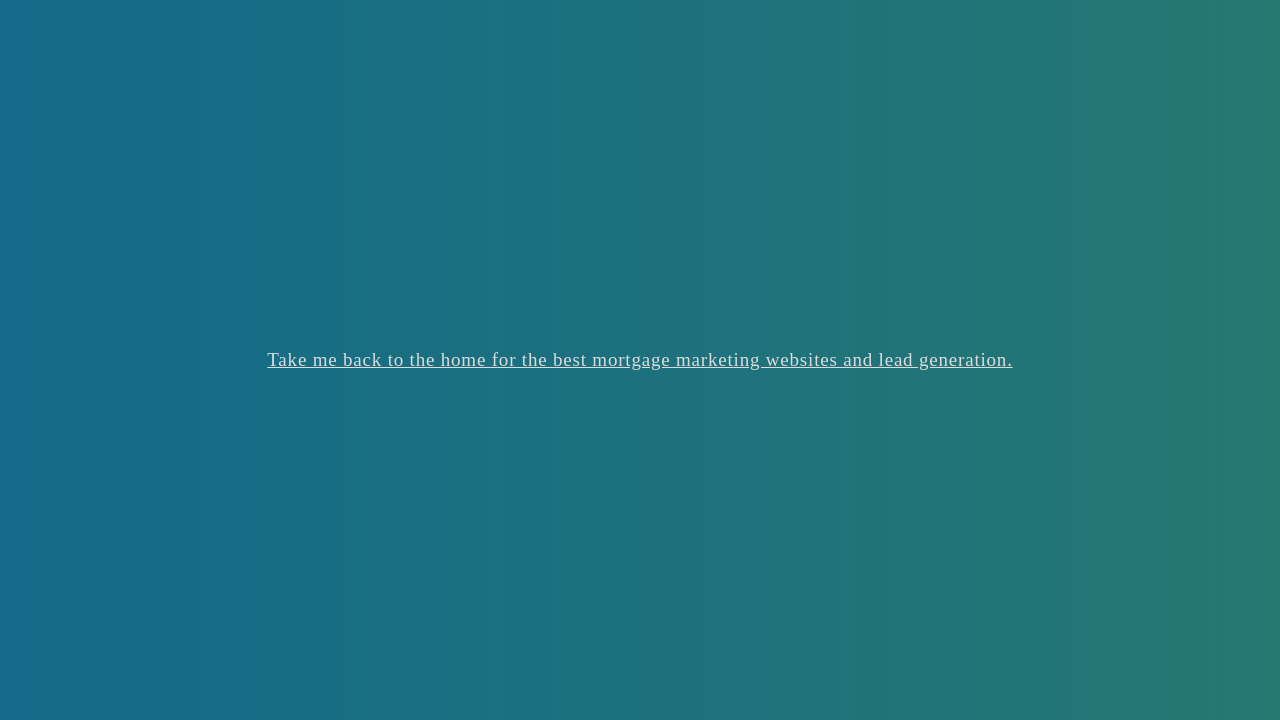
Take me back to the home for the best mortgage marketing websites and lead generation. (639, 359)
